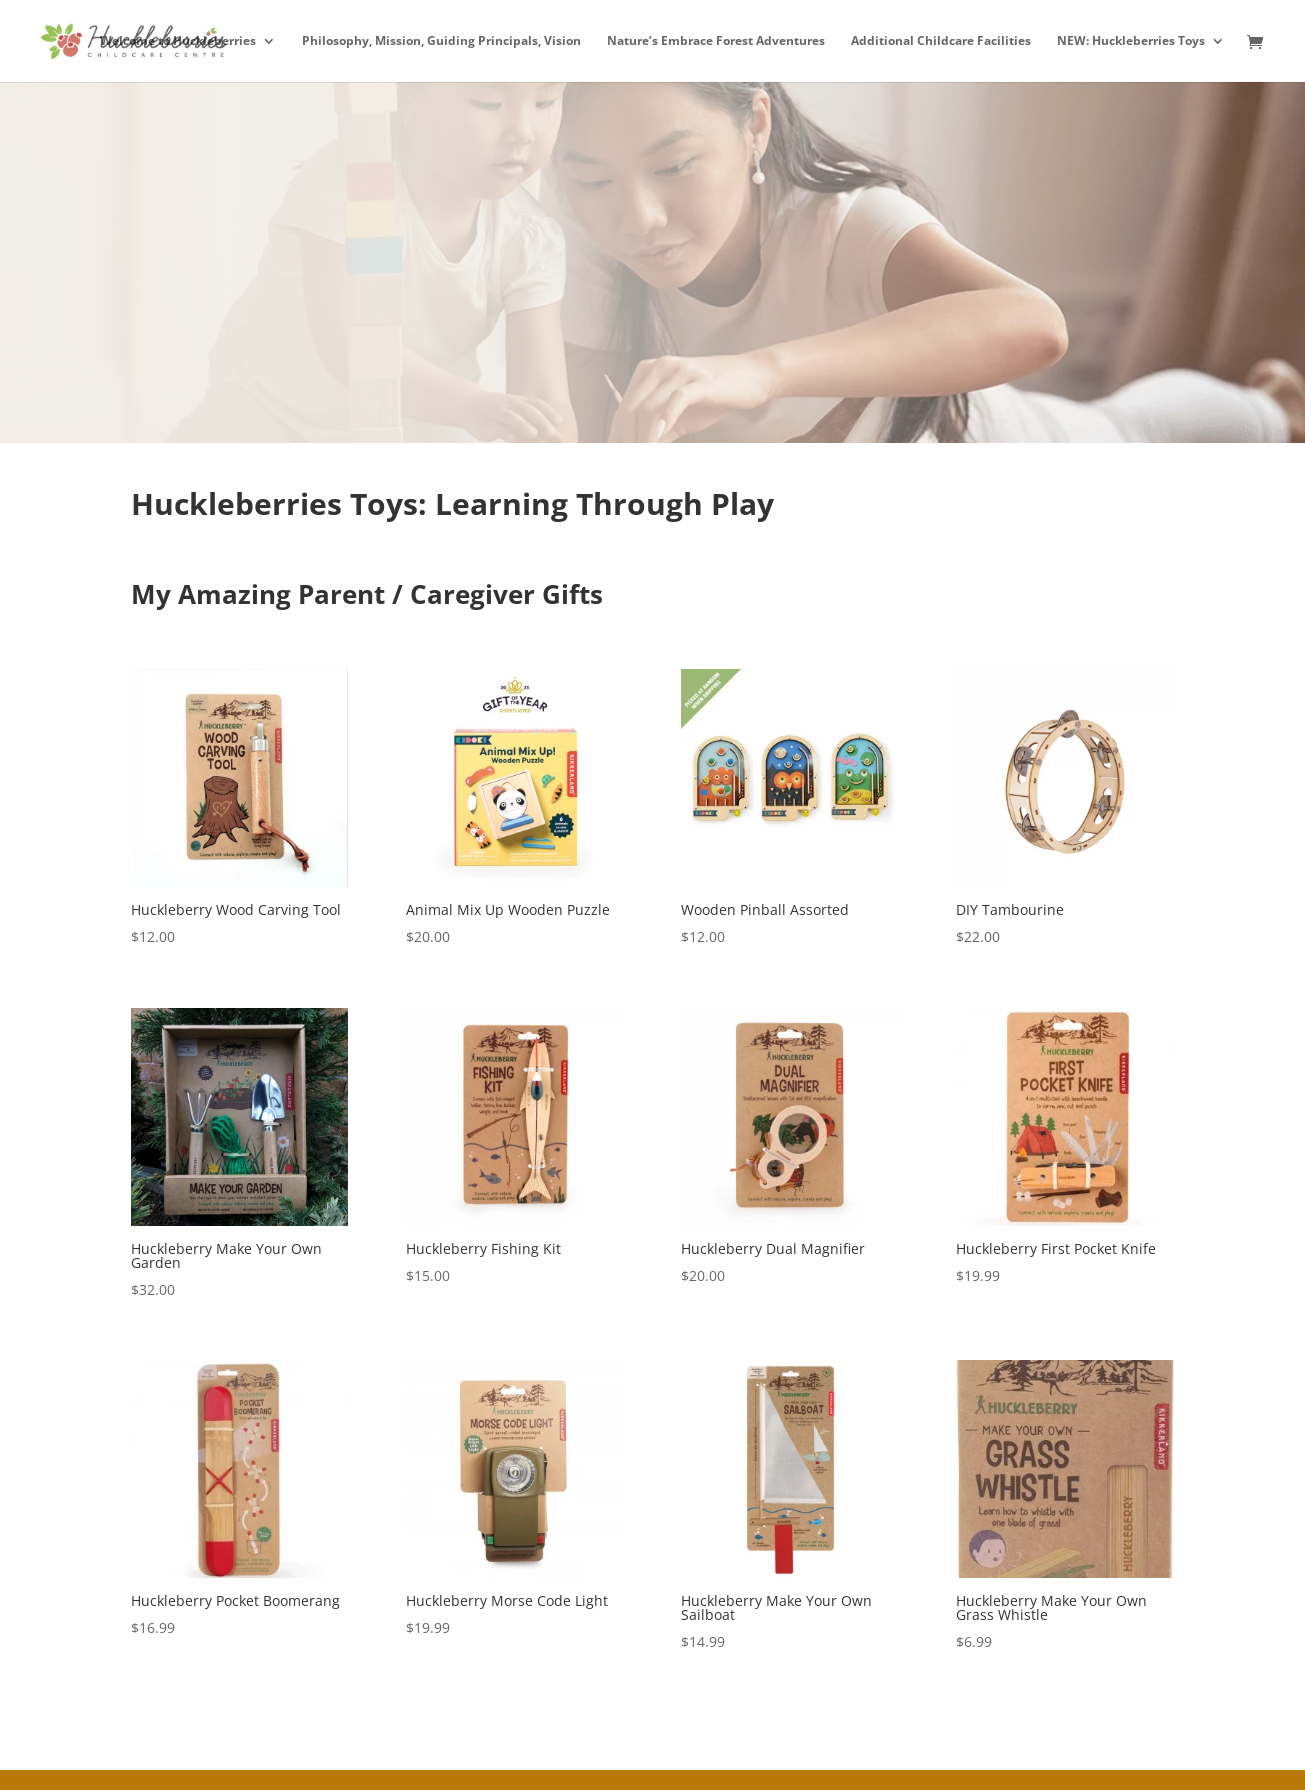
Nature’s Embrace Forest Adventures (716, 41)
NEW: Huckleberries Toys (1131, 41)
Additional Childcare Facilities (941, 41)
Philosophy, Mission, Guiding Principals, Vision (441, 41)
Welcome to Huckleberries (178, 41)
